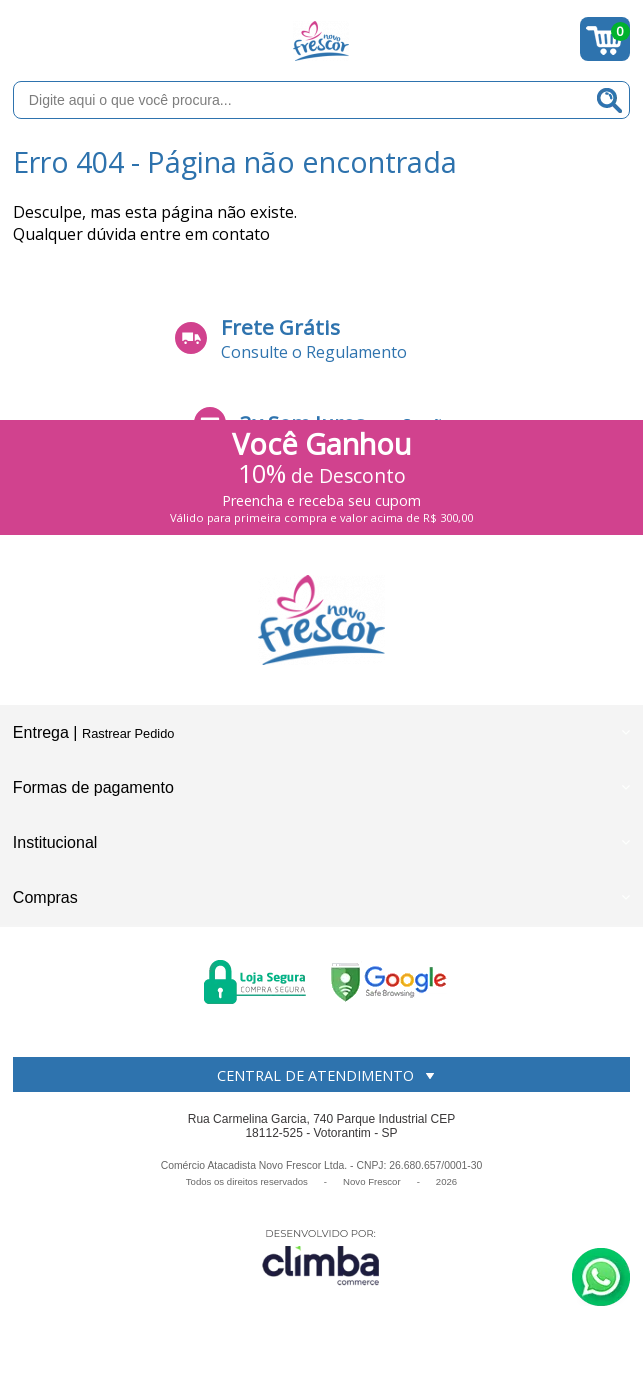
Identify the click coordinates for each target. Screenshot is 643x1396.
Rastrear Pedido (128, 733)
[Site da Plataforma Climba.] (321, 1256)
